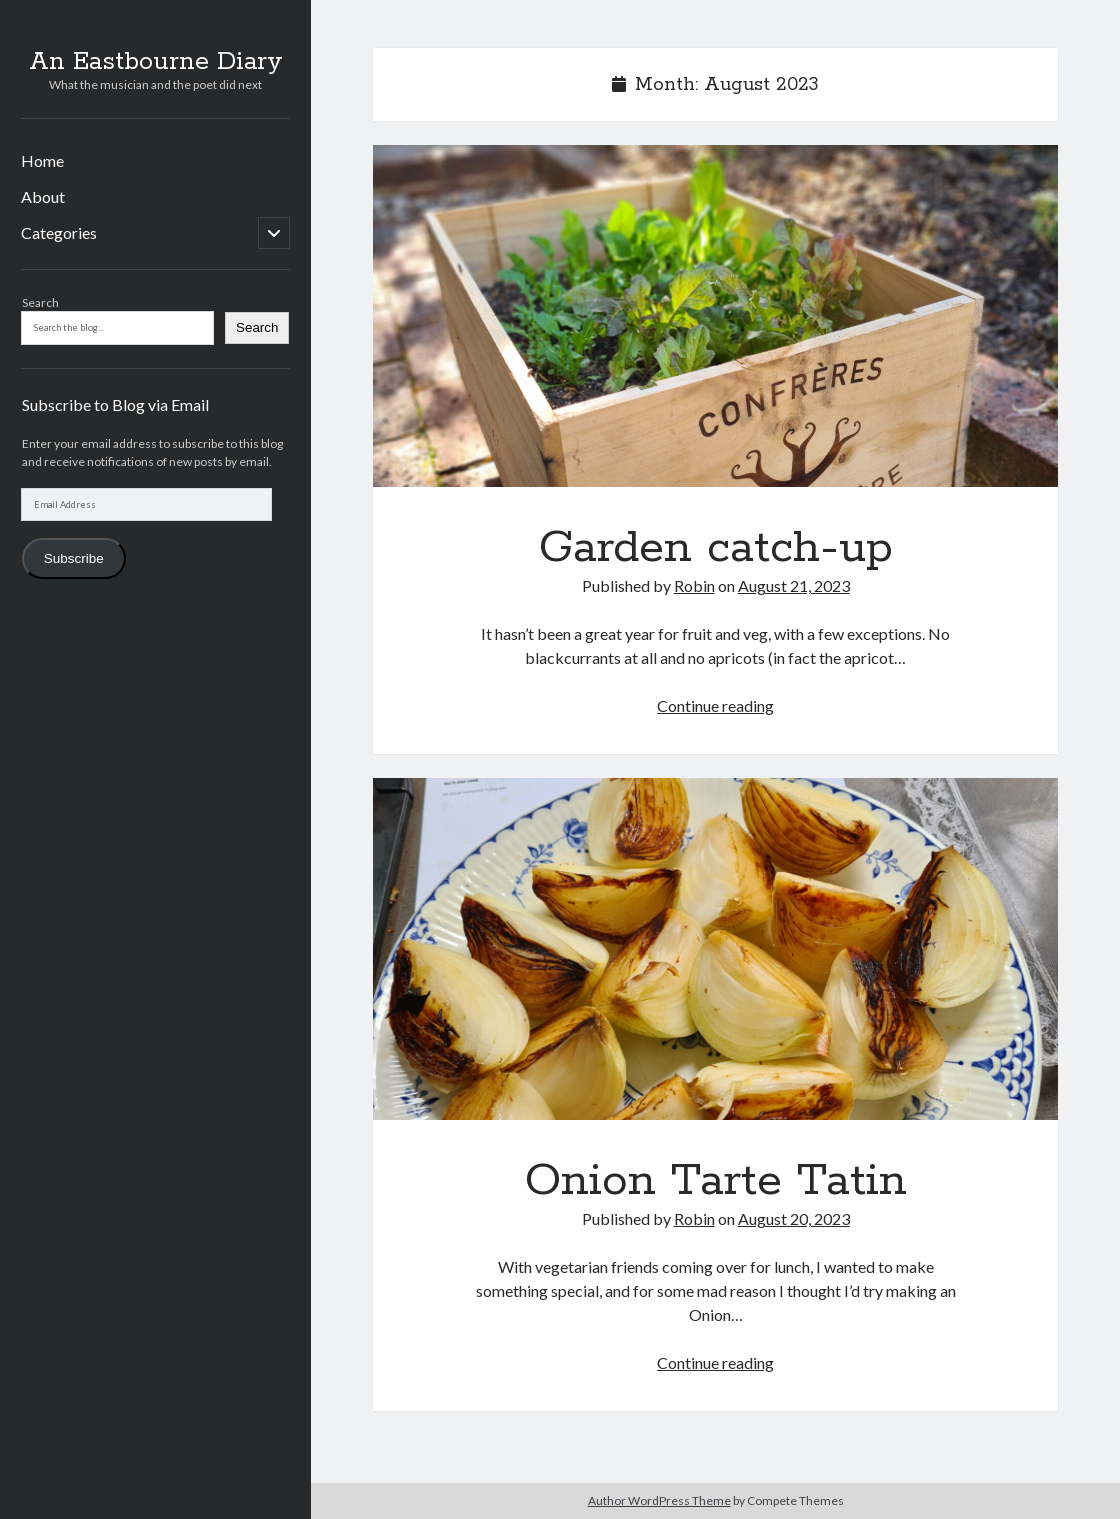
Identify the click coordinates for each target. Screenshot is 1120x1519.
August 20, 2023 (794, 1218)
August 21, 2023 (794, 585)
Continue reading (715, 705)
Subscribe (74, 558)
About (43, 196)
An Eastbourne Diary (156, 62)
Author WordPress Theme (659, 1500)
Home (42, 160)
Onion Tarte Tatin (715, 949)
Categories (59, 232)
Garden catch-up (715, 316)
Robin (694, 585)
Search (40, 302)
